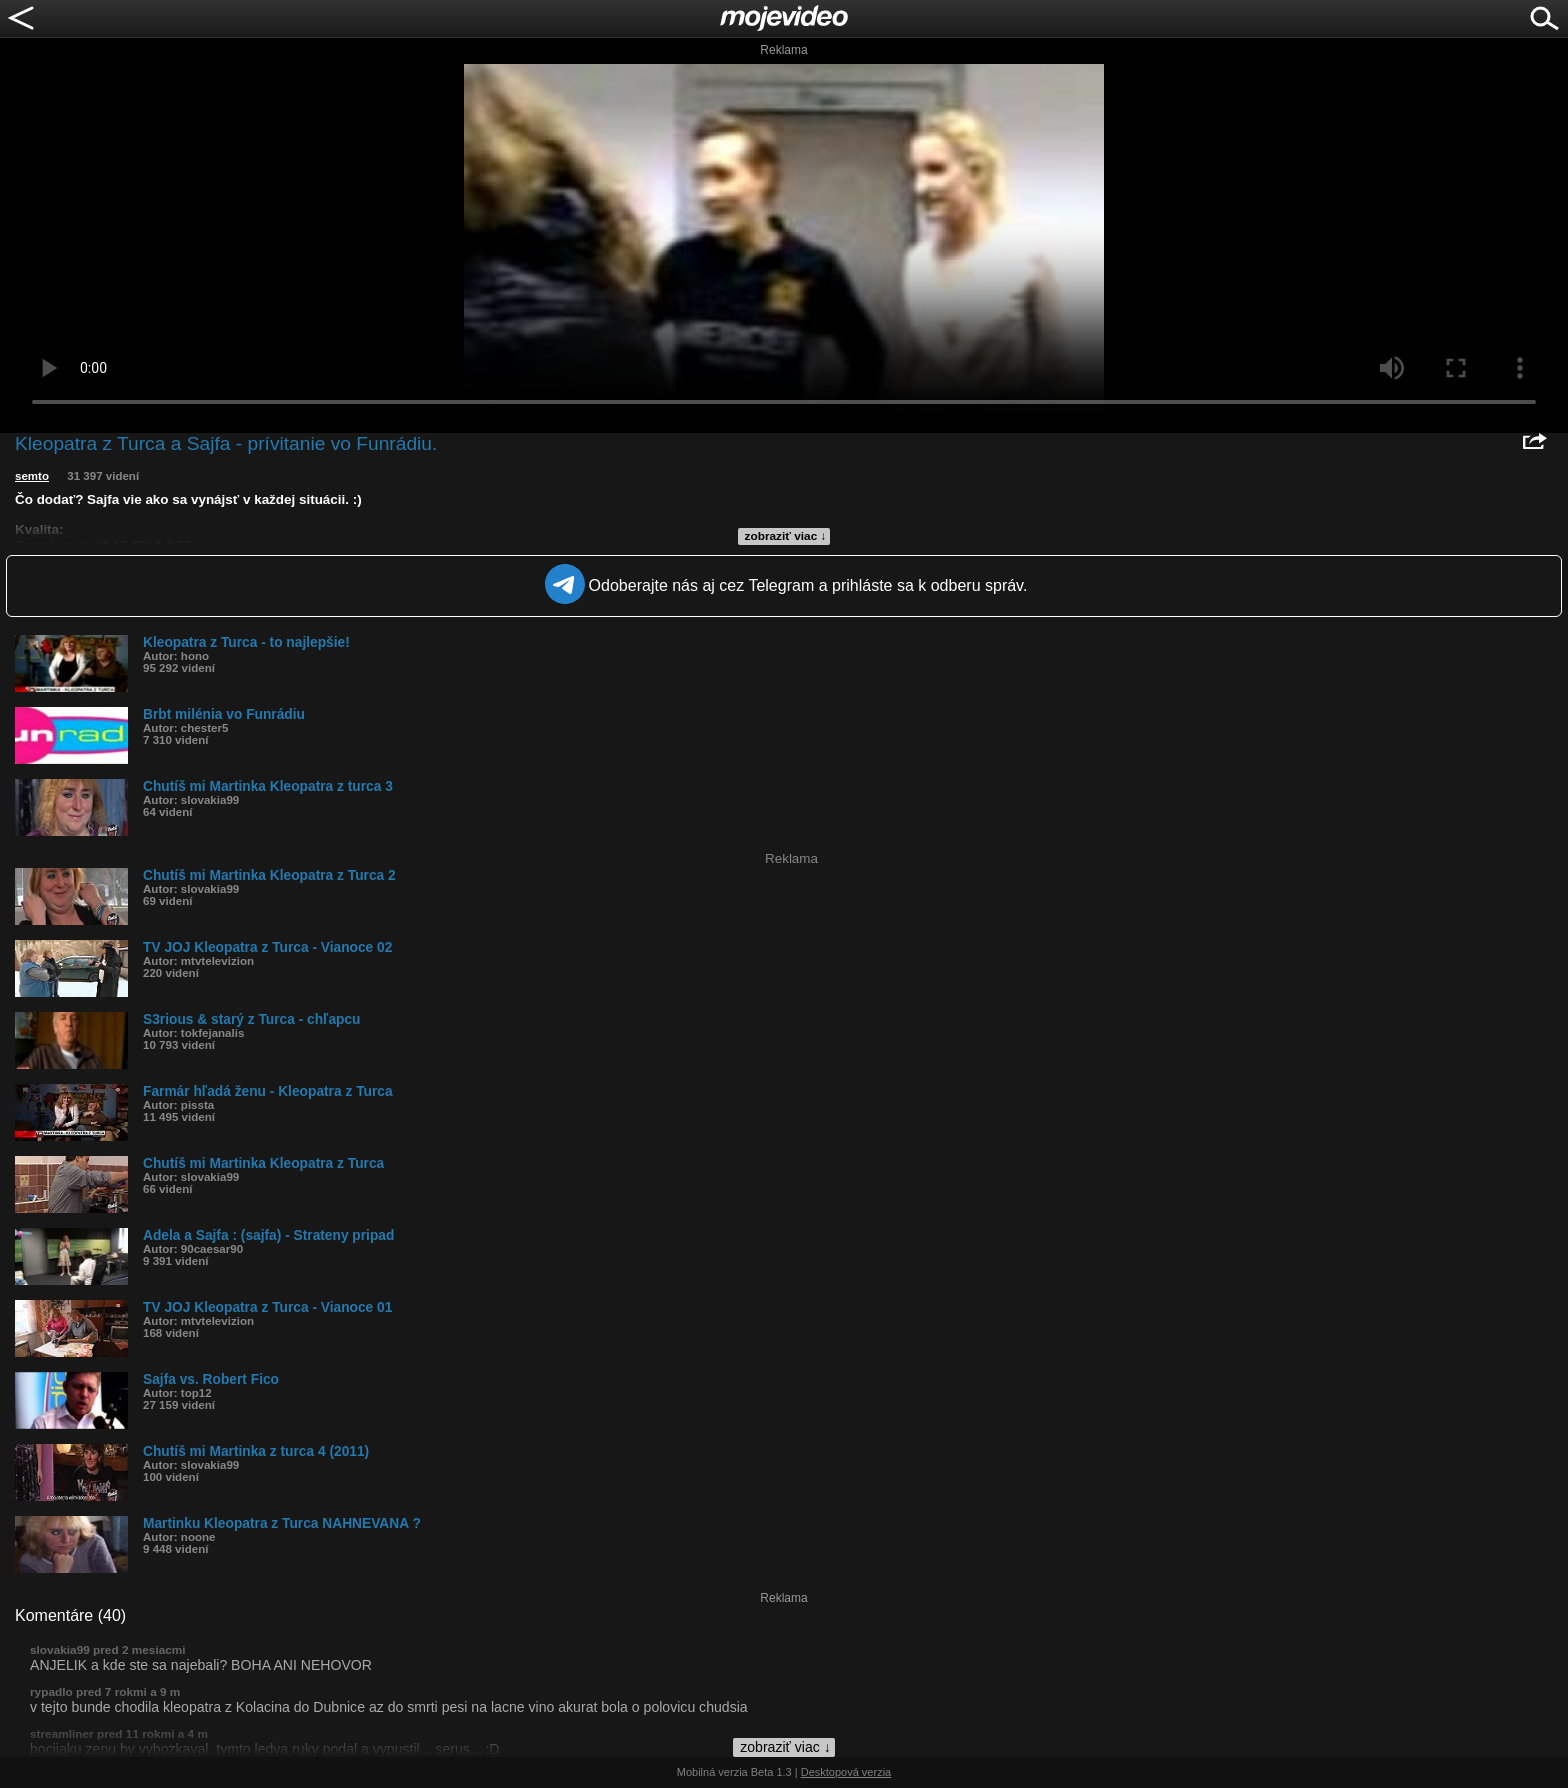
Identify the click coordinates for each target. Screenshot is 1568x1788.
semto (32, 476)
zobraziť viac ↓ (786, 536)
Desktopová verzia (846, 1772)
